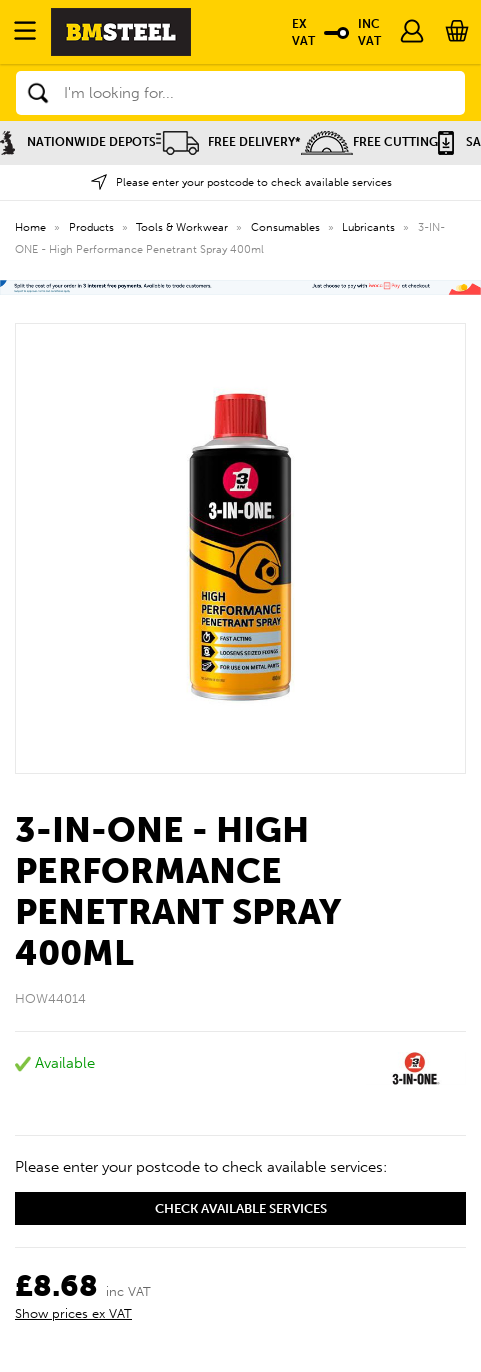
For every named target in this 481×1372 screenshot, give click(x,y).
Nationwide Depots (78, 142)
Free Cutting (369, 142)
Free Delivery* (228, 142)
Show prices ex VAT (73, 1313)
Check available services (241, 1208)
